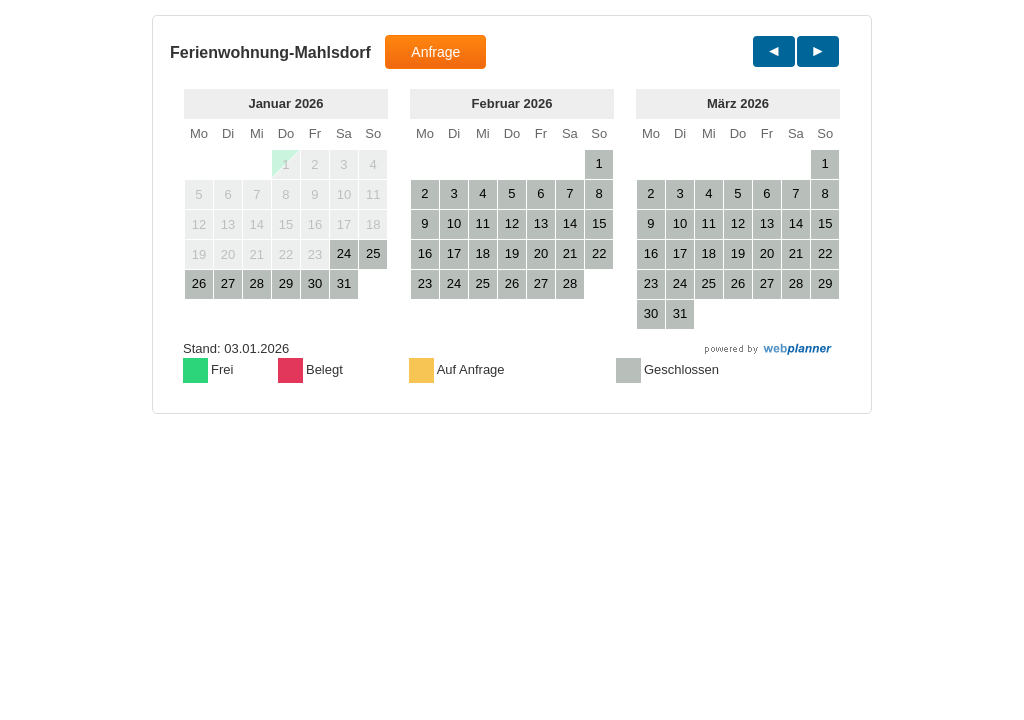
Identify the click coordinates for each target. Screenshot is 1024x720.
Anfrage (435, 52)
